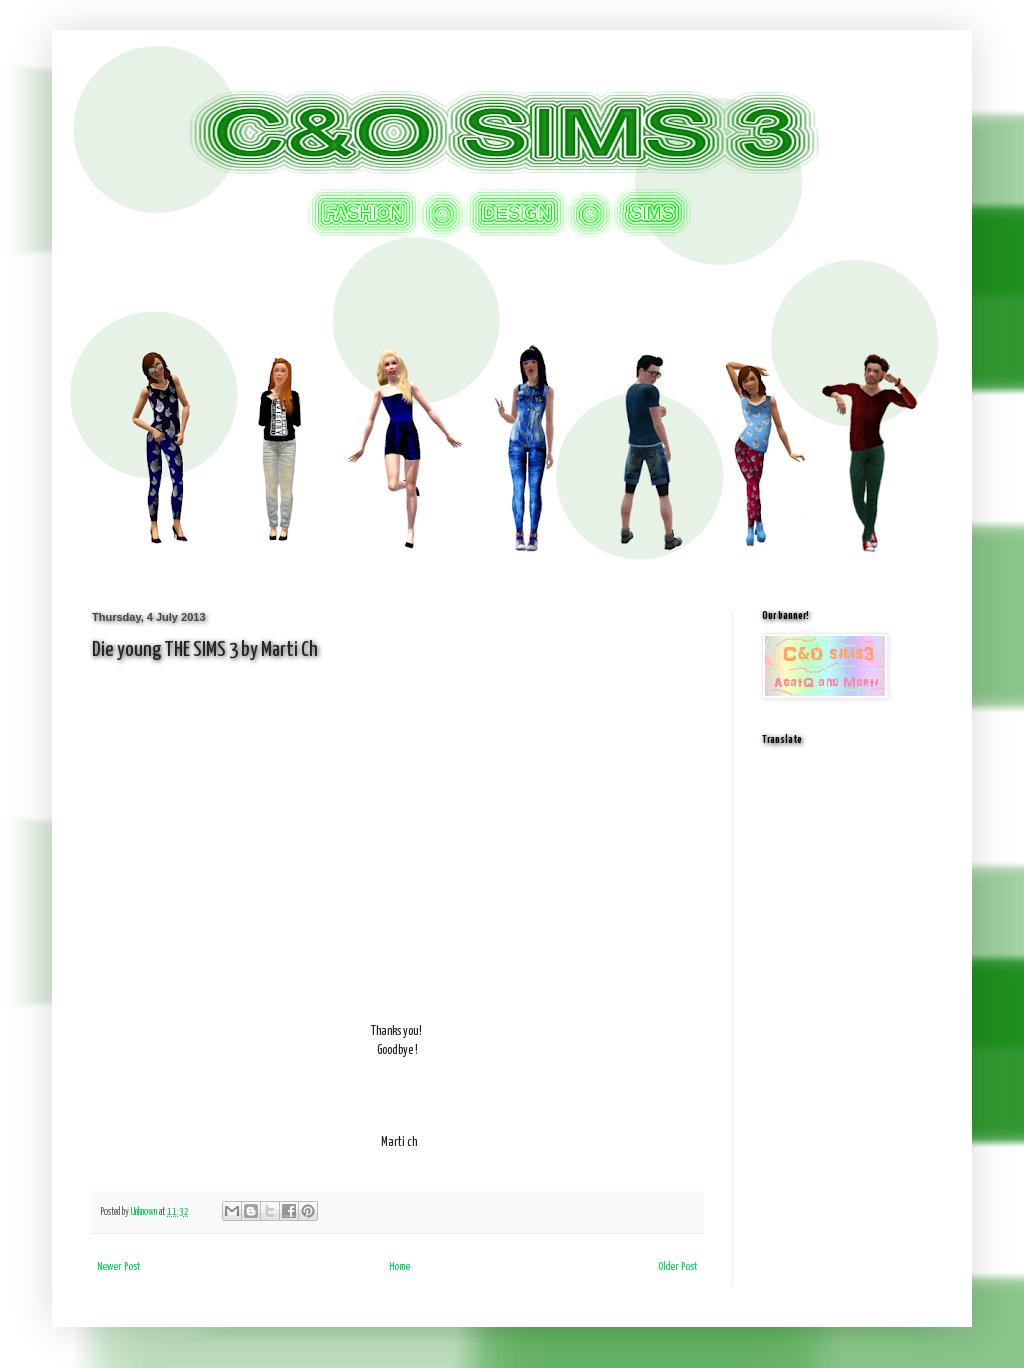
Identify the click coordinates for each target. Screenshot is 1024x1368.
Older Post (677, 1266)
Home (399, 1266)
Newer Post (118, 1266)
